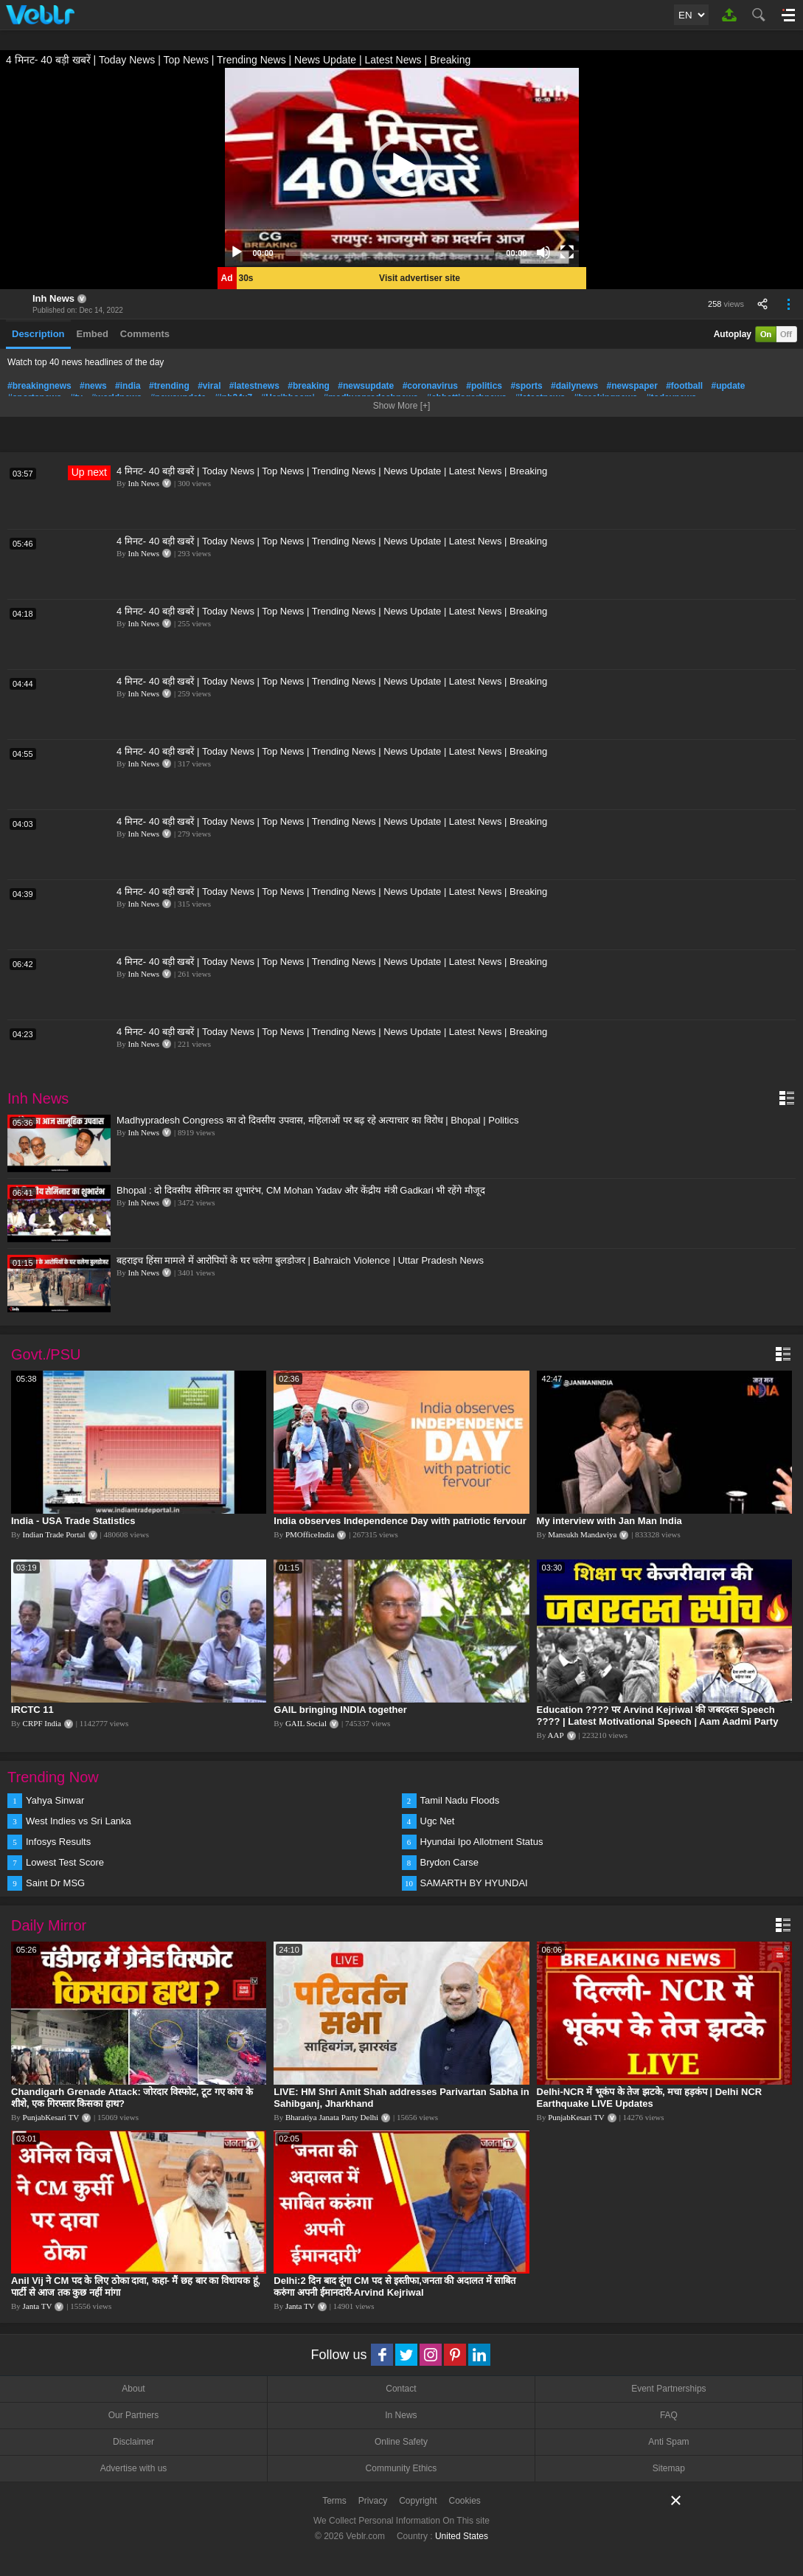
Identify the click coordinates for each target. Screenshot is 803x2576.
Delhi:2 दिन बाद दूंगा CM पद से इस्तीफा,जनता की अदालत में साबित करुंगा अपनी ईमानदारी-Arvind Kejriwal (394, 2286)
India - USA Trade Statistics (73, 1520)
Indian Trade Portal (54, 1534)
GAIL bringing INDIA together (340, 1709)
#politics (484, 386)
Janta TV (37, 2306)
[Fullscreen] (567, 252)
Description (38, 333)
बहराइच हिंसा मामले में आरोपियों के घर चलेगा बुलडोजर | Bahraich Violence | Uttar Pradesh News (300, 1260)
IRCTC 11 (32, 1709)
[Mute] (543, 252)
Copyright (418, 2501)
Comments (145, 333)
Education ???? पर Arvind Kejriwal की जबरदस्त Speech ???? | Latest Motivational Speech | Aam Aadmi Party (658, 1715)
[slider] (390, 252)
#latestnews (254, 386)
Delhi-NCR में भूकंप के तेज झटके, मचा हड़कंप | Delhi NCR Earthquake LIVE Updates (649, 2097)
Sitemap (669, 2468)
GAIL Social (306, 1723)
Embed (92, 333)
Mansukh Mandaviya (582, 1534)
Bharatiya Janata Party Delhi (331, 2117)
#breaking (309, 386)
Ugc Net (437, 1821)
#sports (526, 386)
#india (128, 386)
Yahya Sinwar (55, 1800)
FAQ (669, 2415)
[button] (401, 167)
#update (728, 386)
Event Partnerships (668, 2388)
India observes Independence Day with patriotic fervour (400, 1520)
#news (93, 386)
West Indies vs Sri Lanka (78, 1821)
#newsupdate (366, 386)
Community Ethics (401, 2468)
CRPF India (42, 1723)
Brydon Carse (449, 1862)
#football (684, 386)
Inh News (53, 298)
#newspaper (631, 386)
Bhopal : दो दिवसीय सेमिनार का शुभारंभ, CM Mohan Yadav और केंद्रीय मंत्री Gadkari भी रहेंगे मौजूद (301, 1190)
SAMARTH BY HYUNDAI (474, 1882)
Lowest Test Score (65, 1862)
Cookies (465, 2501)
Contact (401, 2388)
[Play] (236, 252)
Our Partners (133, 2415)
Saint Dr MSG (55, 1882)
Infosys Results (58, 1841)
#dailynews (574, 386)
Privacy (372, 2501)
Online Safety (401, 2442)
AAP (556, 1735)
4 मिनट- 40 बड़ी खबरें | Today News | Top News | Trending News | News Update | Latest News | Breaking (332, 471)
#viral (209, 386)
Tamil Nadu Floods (460, 1800)
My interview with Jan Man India (609, 1520)
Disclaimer (133, 2442)
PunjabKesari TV (51, 2117)
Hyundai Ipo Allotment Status (481, 1841)
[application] (402, 167)
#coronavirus (430, 386)
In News (401, 2415)
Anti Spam (668, 2442)
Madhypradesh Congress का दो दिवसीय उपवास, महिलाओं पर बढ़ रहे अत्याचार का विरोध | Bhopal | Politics (317, 1120)
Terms (334, 2501)
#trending (169, 386)
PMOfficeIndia (309, 1534)
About (133, 2388)
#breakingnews (39, 386)
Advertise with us (133, 2468)
